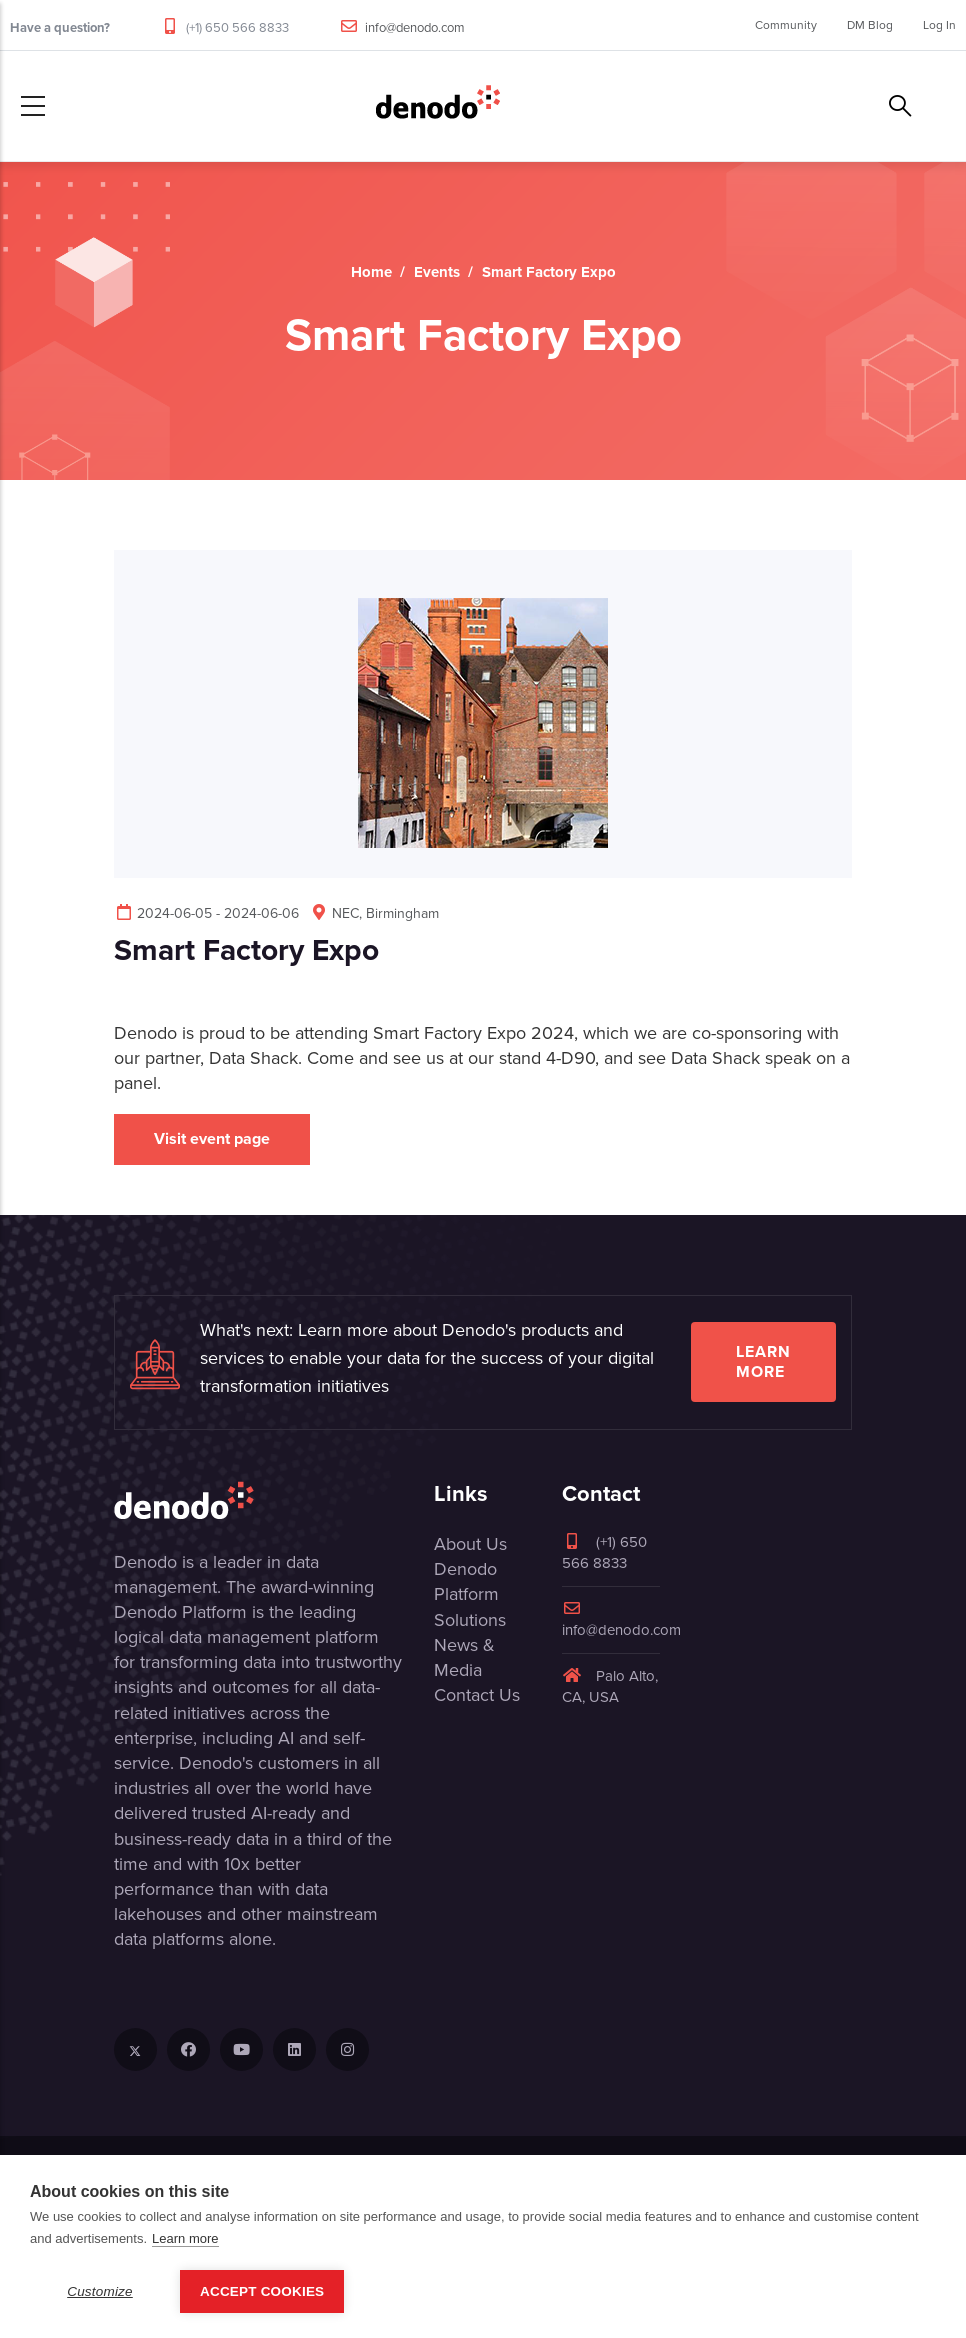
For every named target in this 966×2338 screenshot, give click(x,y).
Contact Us (477, 1695)
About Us (470, 1544)
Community (786, 25)
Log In (939, 25)
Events (437, 272)
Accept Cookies (262, 2291)
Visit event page (212, 1138)
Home (371, 272)
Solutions (470, 1620)
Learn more (763, 1361)
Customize (100, 2291)
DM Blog (870, 25)
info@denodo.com (415, 27)
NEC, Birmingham (374, 913)
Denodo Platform (466, 1581)
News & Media (464, 1657)
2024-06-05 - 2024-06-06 (206, 913)
